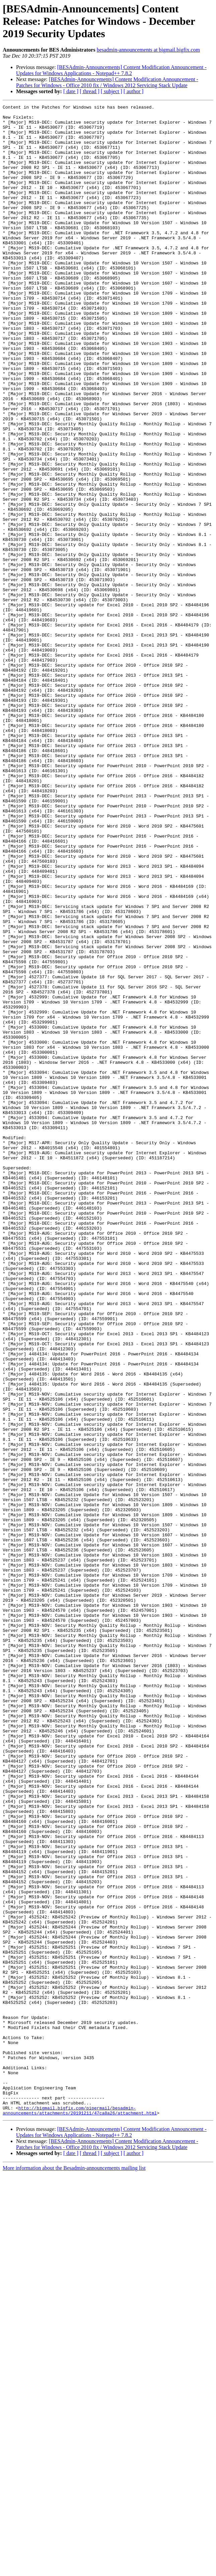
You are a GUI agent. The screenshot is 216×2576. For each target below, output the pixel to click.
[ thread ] (89, 91)
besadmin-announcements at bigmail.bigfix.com (148, 50)
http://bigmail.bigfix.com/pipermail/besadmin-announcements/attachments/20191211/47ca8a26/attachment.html (80, 2512)
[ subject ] (111, 91)
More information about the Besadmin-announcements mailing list (74, 2570)
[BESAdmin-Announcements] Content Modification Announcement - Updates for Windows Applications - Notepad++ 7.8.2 (111, 70)
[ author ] (134, 91)
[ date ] (70, 91)
